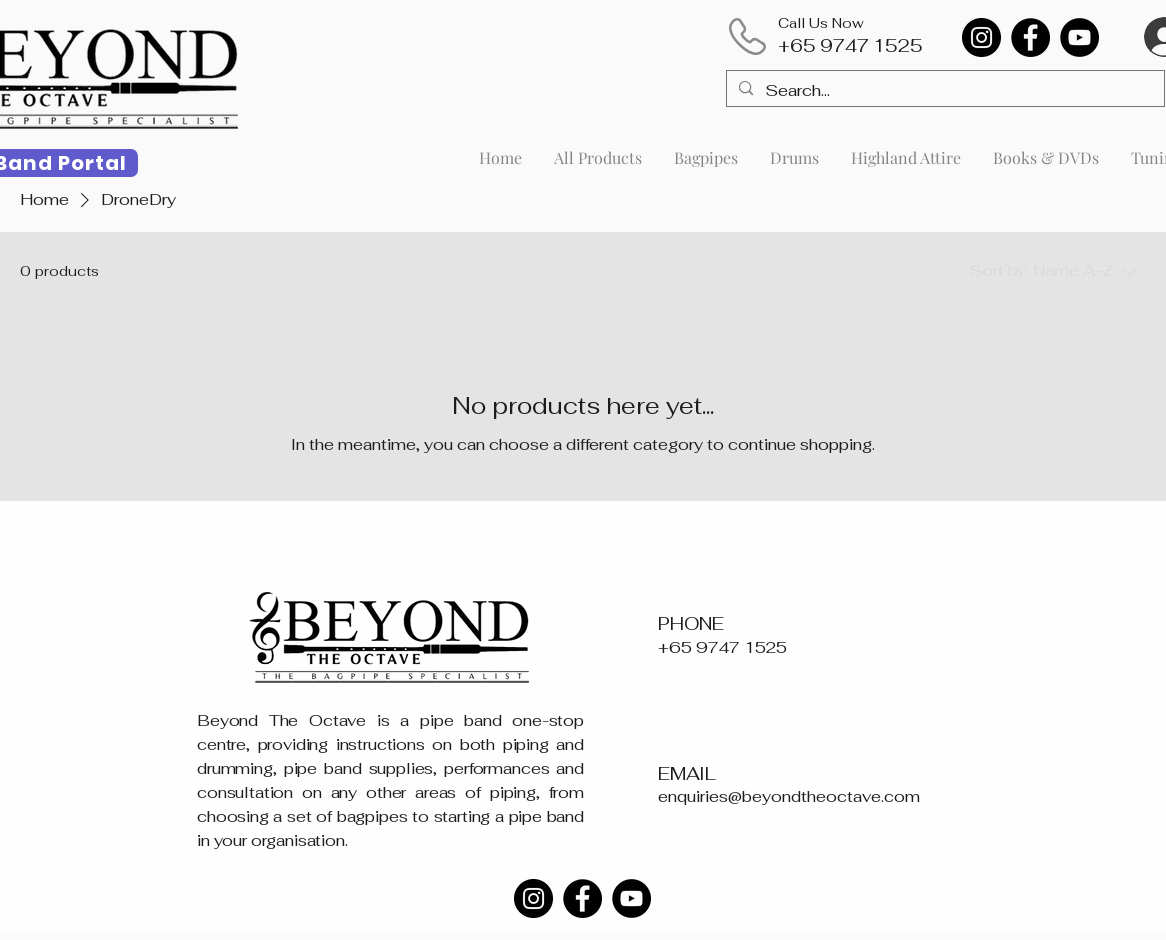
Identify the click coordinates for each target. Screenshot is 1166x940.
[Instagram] (981, 37)
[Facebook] (1030, 37)
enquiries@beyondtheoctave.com (789, 796)
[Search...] (943, 91)
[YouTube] (1079, 37)
